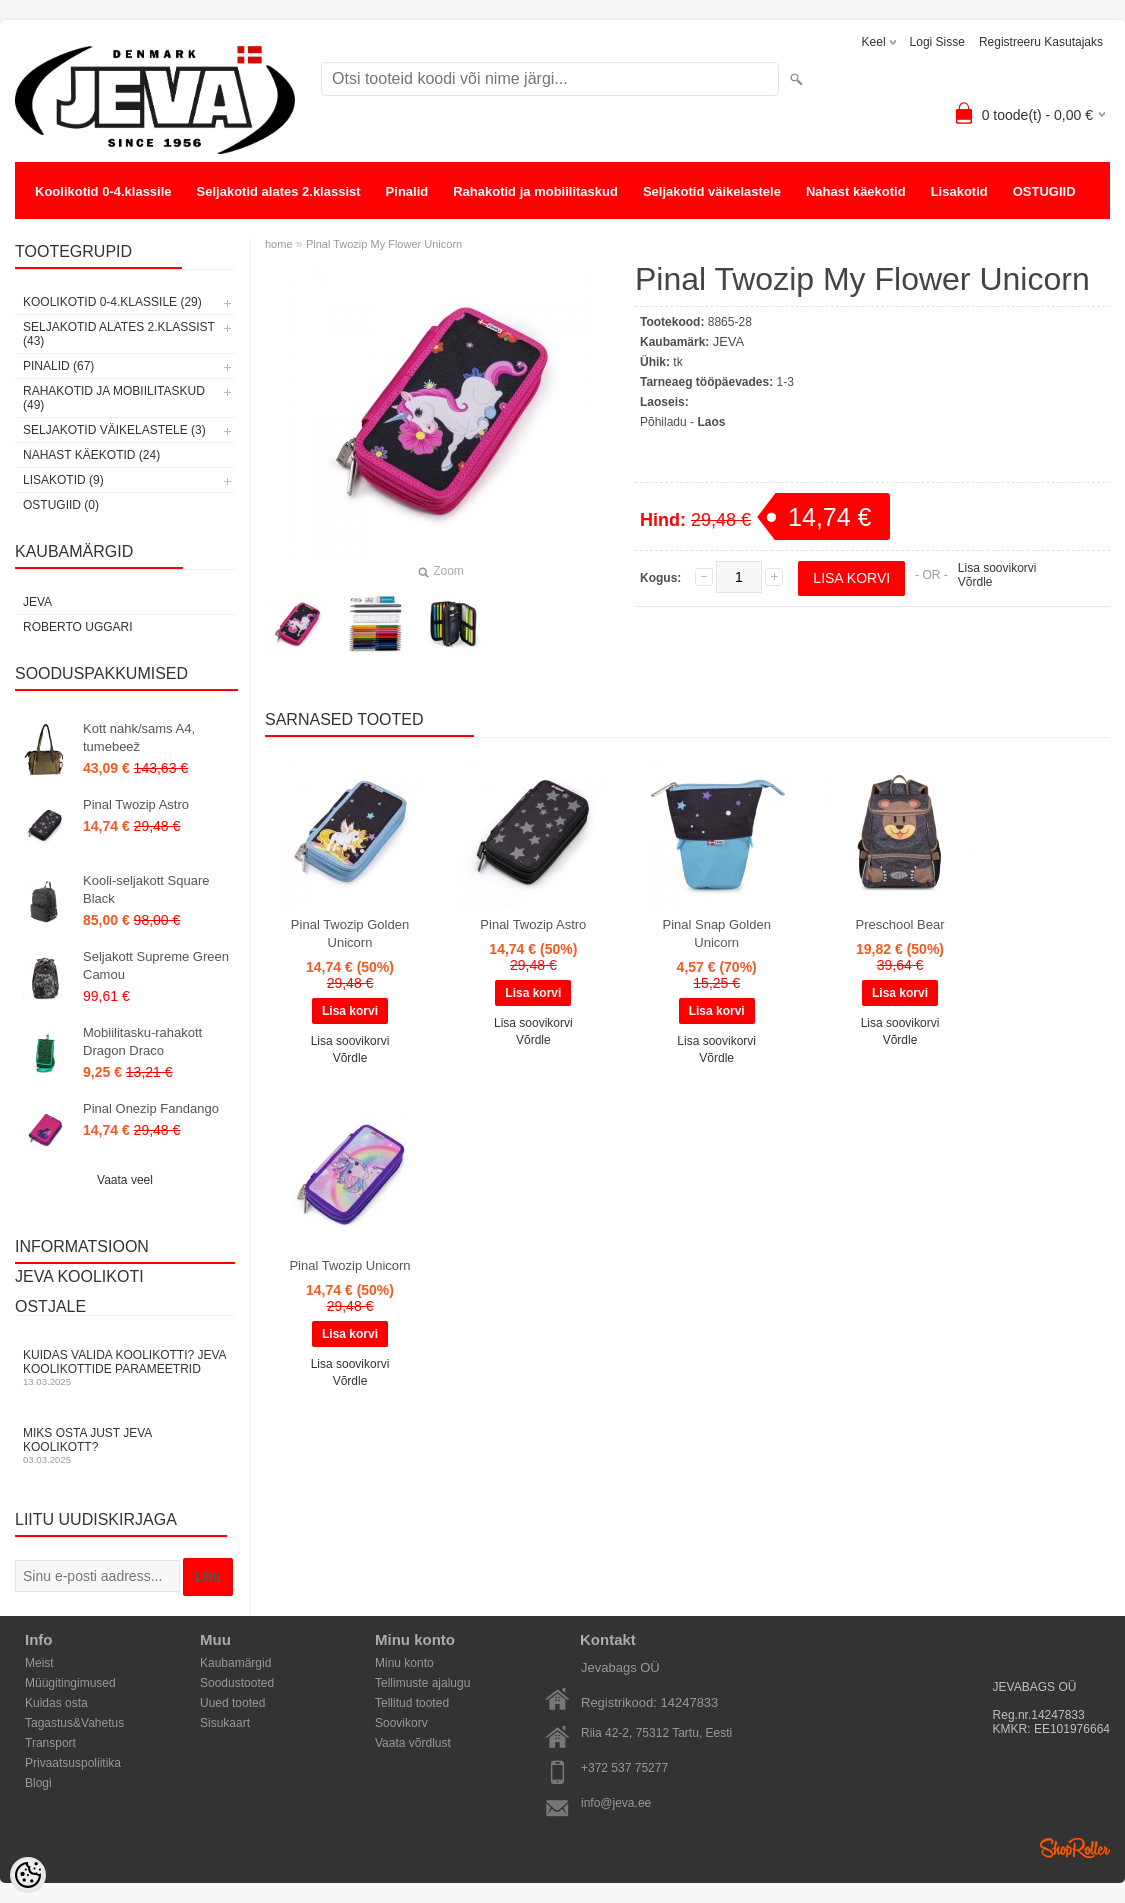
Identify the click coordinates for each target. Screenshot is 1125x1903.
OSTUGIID (1044, 191)
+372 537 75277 (624, 1768)
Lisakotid (959, 191)
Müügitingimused (70, 1683)
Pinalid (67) (58, 366)
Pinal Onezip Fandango (151, 1108)
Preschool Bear (900, 924)
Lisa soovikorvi (997, 568)
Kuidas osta (56, 1703)
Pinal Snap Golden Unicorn (716, 933)
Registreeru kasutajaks (1041, 42)
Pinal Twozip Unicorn (349, 1265)
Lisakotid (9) (63, 480)
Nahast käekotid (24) (91, 455)
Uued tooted (232, 1703)
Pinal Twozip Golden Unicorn (350, 933)
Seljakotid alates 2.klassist (279, 191)
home (279, 244)
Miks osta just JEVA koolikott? (125, 1445)
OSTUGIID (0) (61, 505)
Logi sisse (937, 42)
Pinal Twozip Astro (136, 804)
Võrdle (975, 582)
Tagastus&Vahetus (74, 1723)
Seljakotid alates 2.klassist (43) (119, 334)
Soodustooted (237, 1683)
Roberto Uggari (78, 627)
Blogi (38, 1783)
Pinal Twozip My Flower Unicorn (384, 244)
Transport (50, 1743)
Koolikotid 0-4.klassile (103, 191)
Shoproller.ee (1075, 1848)
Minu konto (404, 1663)
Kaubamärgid (235, 1663)
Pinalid (407, 191)
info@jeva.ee (616, 1803)
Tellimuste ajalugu (422, 1683)
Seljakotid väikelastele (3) (114, 430)
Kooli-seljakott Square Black (146, 889)
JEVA (37, 602)
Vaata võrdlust (413, 1743)
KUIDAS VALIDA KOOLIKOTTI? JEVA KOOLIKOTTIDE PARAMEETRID (125, 1367)
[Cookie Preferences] (28, 1875)
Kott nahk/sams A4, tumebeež (139, 737)
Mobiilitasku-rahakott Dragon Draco (142, 1041)
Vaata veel (125, 1180)
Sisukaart (225, 1723)
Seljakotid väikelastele (712, 191)
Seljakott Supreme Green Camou (156, 965)
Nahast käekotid (856, 191)
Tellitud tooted (412, 1703)
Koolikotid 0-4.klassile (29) (112, 302)
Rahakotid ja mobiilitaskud (535, 191)
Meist (39, 1663)
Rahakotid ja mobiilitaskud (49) (114, 398)
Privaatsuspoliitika (73, 1763)
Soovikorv (401, 1723)
